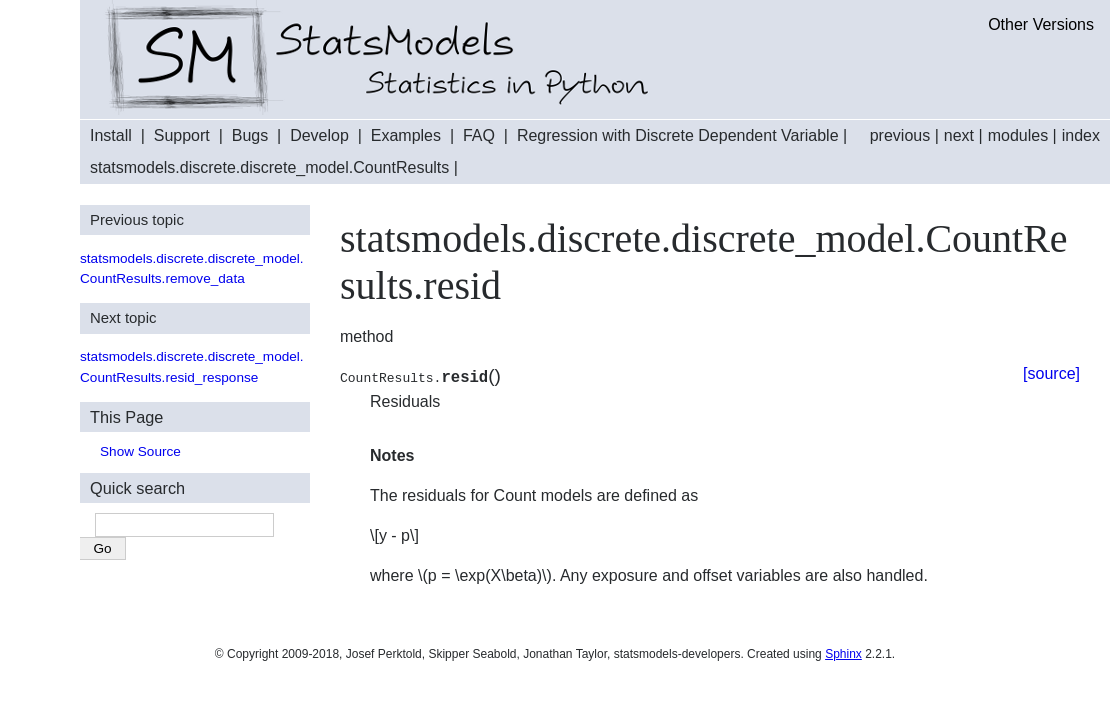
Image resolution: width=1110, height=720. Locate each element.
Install (111, 135)
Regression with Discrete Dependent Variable (678, 135)
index (1081, 135)
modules (1018, 135)
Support (182, 135)
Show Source (140, 451)
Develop (319, 135)
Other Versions (1041, 24)
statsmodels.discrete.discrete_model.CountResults (269, 167)
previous (900, 135)
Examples (406, 135)
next (959, 135)
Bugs (250, 135)
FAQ (479, 135)
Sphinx (843, 654)
